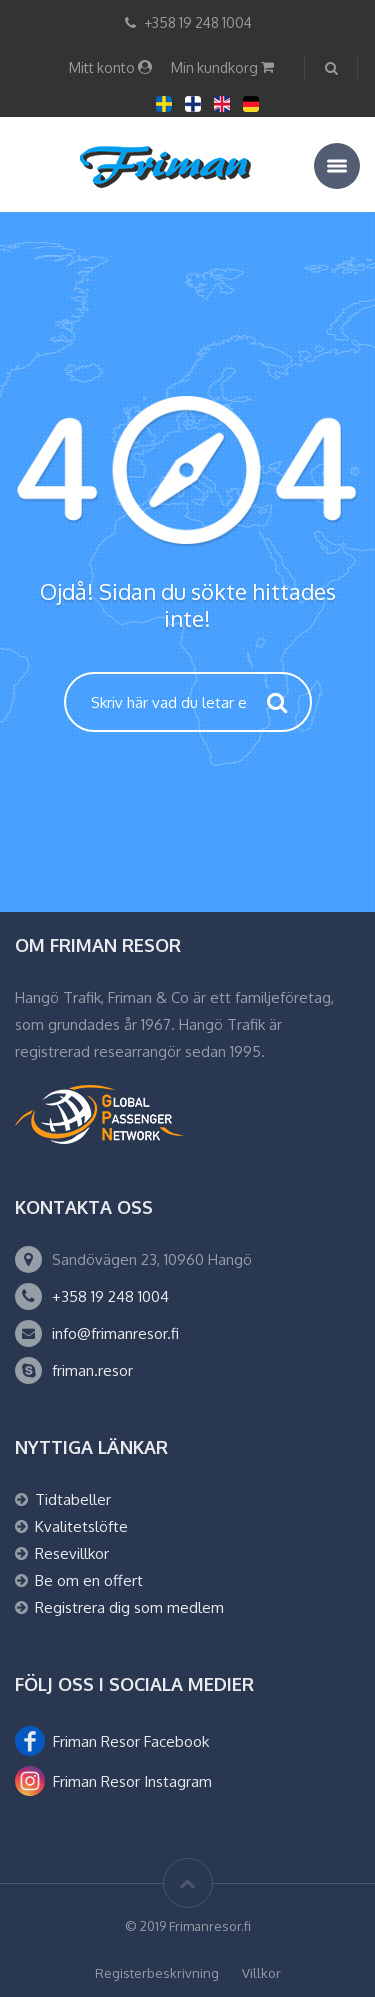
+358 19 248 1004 (110, 1296)
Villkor (261, 1973)
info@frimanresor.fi (115, 1333)
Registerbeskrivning (157, 1973)
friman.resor (92, 1370)
